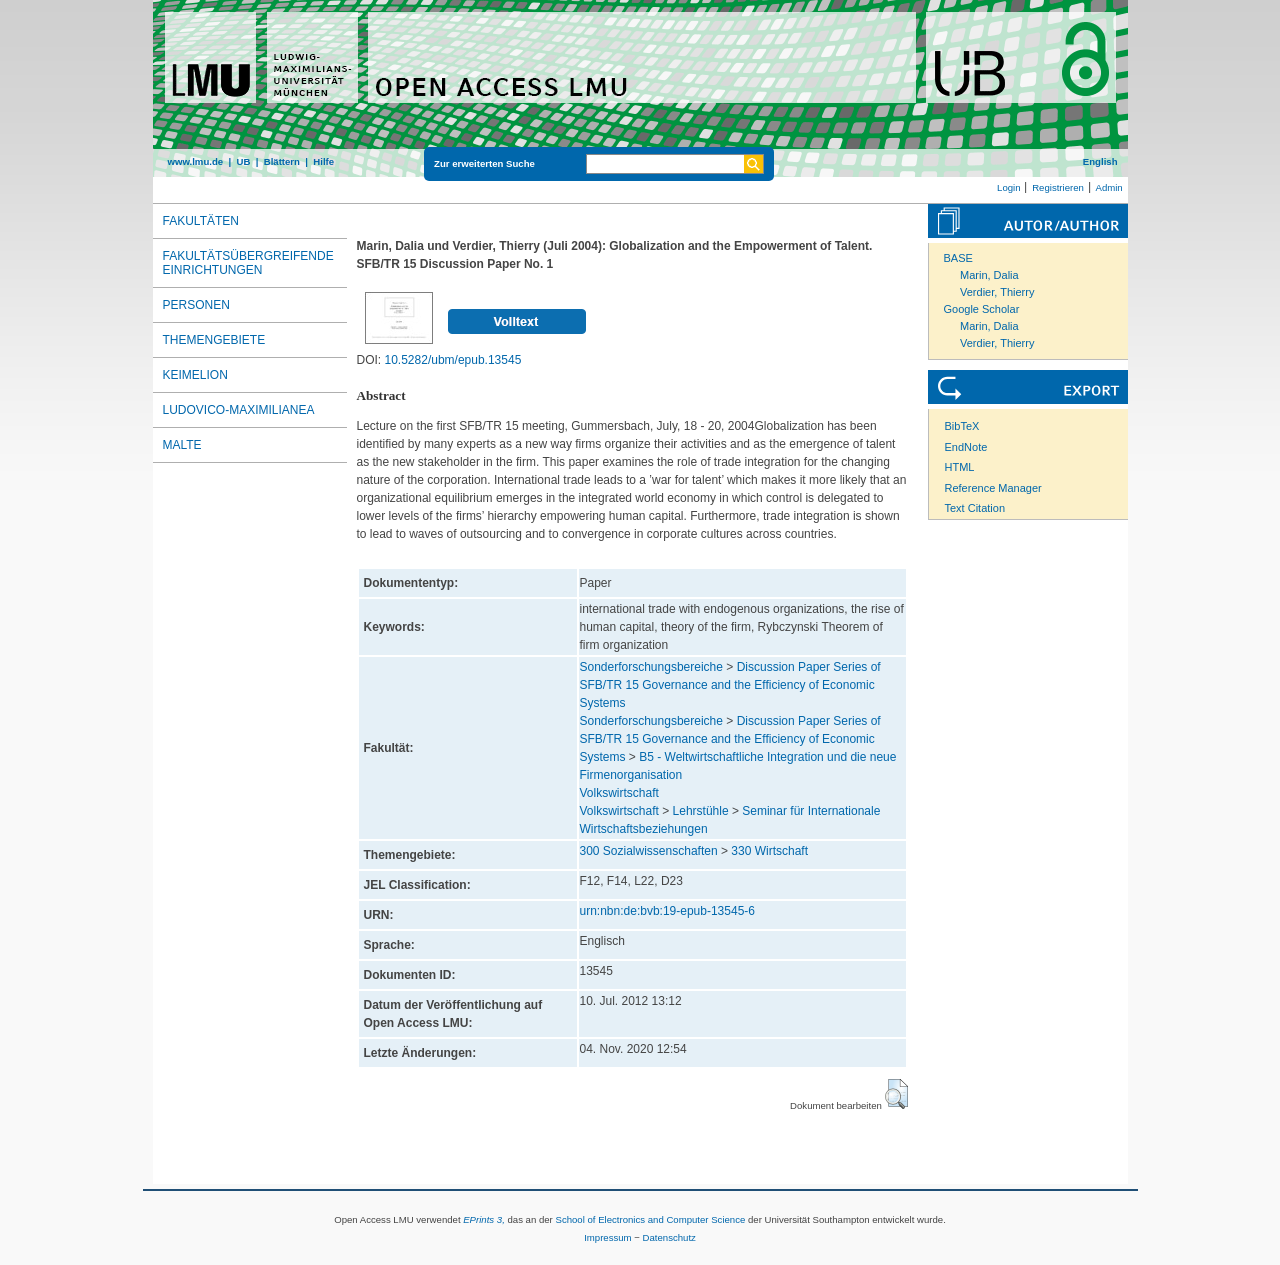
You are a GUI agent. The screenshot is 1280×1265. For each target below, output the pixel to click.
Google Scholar (982, 309)
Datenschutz (669, 1237)
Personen (196, 305)
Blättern (282, 161)
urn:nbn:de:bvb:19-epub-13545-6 (667, 911)
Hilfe (323, 161)
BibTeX (962, 426)
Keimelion (195, 375)
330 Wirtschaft (769, 851)
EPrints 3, (484, 1219)
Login (1008, 187)
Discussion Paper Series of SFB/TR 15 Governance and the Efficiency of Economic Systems (730, 685)
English (1100, 161)
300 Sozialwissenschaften (649, 851)
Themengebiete (214, 340)
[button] (896, 1094)
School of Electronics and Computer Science (650, 1219)
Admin (1109, 187)
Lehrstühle (701, 811)
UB (243, 161)
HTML (960, 467)
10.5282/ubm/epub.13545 (453, 360)
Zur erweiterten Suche (484, 163)
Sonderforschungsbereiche (651, 667)
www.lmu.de (196, 161)
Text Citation (975, 508)
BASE (958, 258)
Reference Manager (993, 488)
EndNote (966, 447)
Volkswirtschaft (619, 793)
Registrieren (1058, 187)
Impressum (607, 1237)
